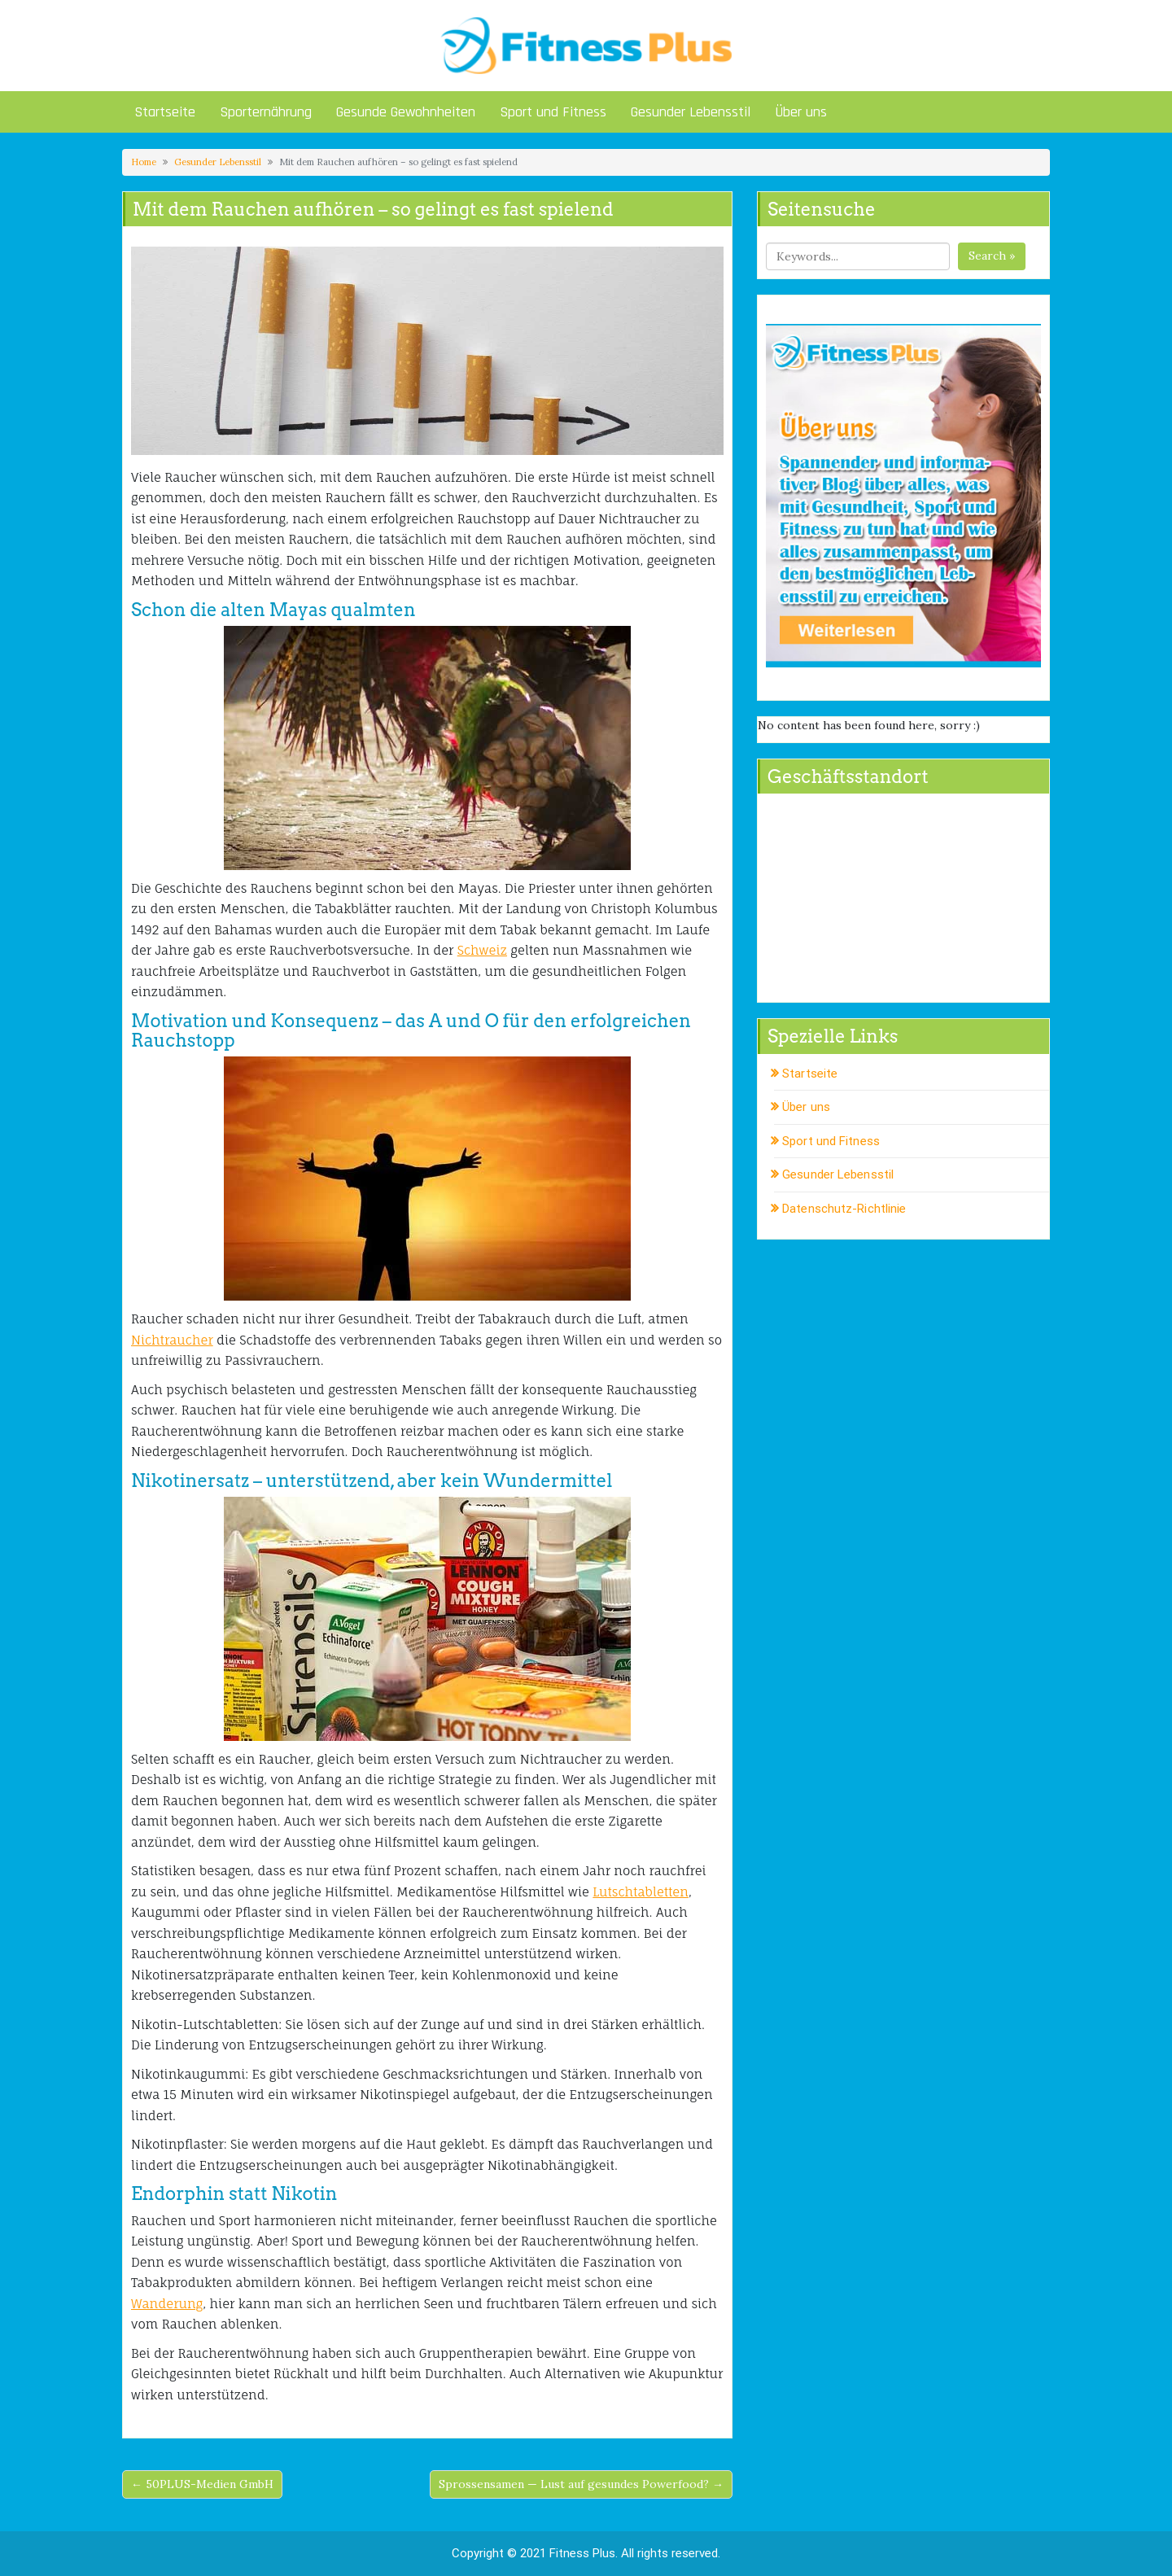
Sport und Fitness (553, 112)
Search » (992, 255)
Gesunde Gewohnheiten (405, 112)
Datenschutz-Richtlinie (844, 1208)
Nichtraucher (172, 1340)
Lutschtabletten (641, 1892)
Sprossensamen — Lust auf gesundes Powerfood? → (581, 2484)
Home (143, 162)
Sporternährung (266, 112)
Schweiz (482, 950)
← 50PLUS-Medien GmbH (202, 2484)
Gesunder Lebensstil (690, 112)
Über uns (801, 112)
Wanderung (167, 2303)
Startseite (164, 112)
